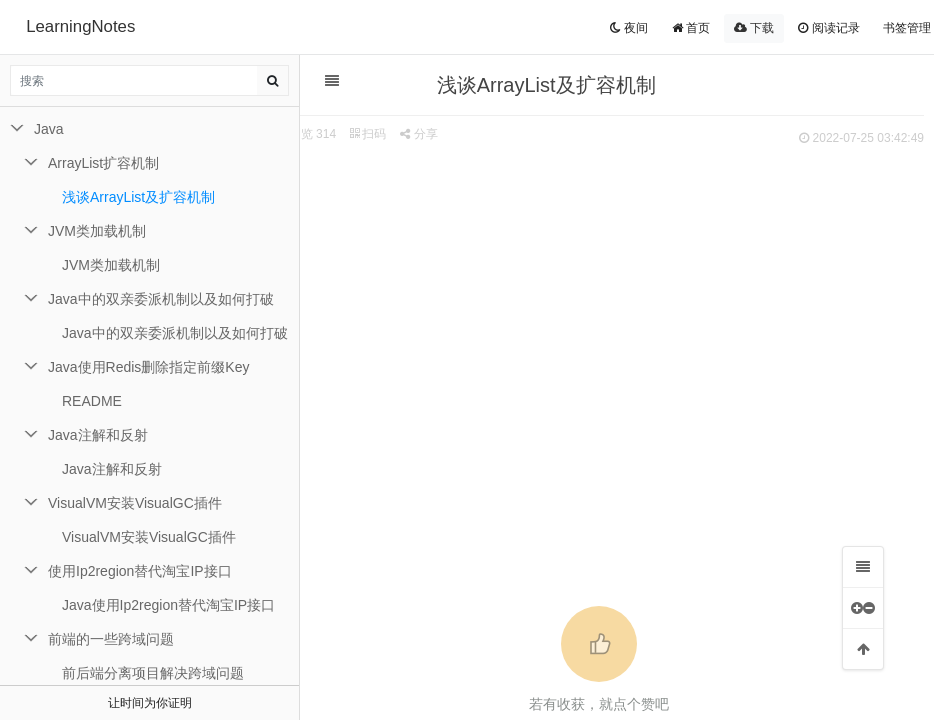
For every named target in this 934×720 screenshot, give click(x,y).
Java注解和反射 (98, 435)
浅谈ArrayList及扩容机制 (138, 197)
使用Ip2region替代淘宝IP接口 (140, 571)
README (92, 401)
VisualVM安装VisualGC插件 (135, 503)
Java (49, 129)
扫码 (385, 134)
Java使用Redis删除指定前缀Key (149, 367)
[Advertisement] (607, 301)
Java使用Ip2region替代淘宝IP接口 (168, 605)
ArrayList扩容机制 (103, 163)
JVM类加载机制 (97, 231)
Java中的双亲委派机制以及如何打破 (161, 299)
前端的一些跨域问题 (111, 639)
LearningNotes (80, 26)
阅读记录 (828, 28)
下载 (754, 28)
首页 (691, 28)
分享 (435, 134)
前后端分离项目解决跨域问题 (153, 673)
